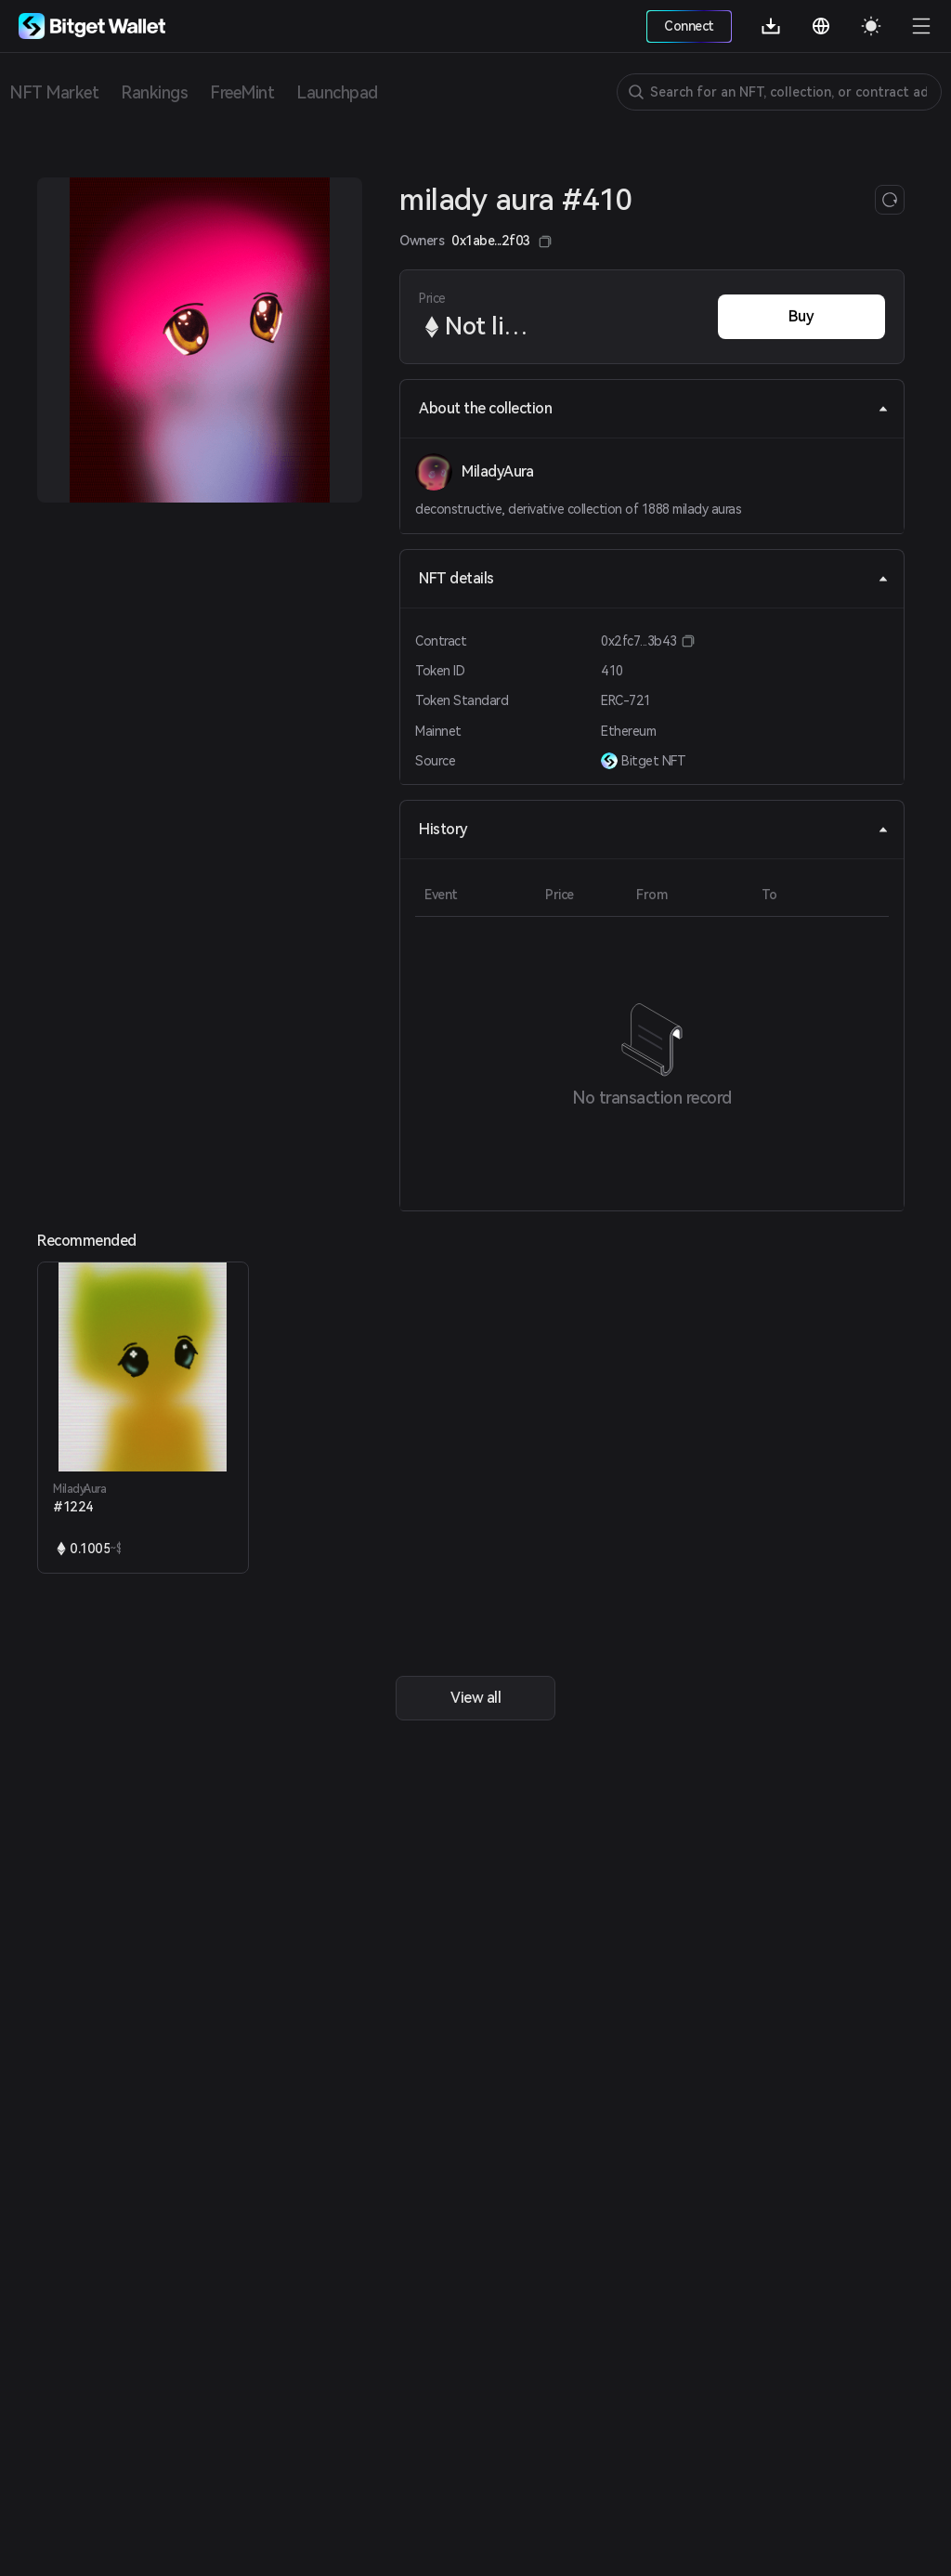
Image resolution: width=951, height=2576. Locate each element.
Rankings (154, 92)
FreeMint (242, 92)
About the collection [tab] (654, 408)
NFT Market (53, 92)
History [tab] (654, 829)
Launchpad (337, 92)
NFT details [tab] (654, 578)
